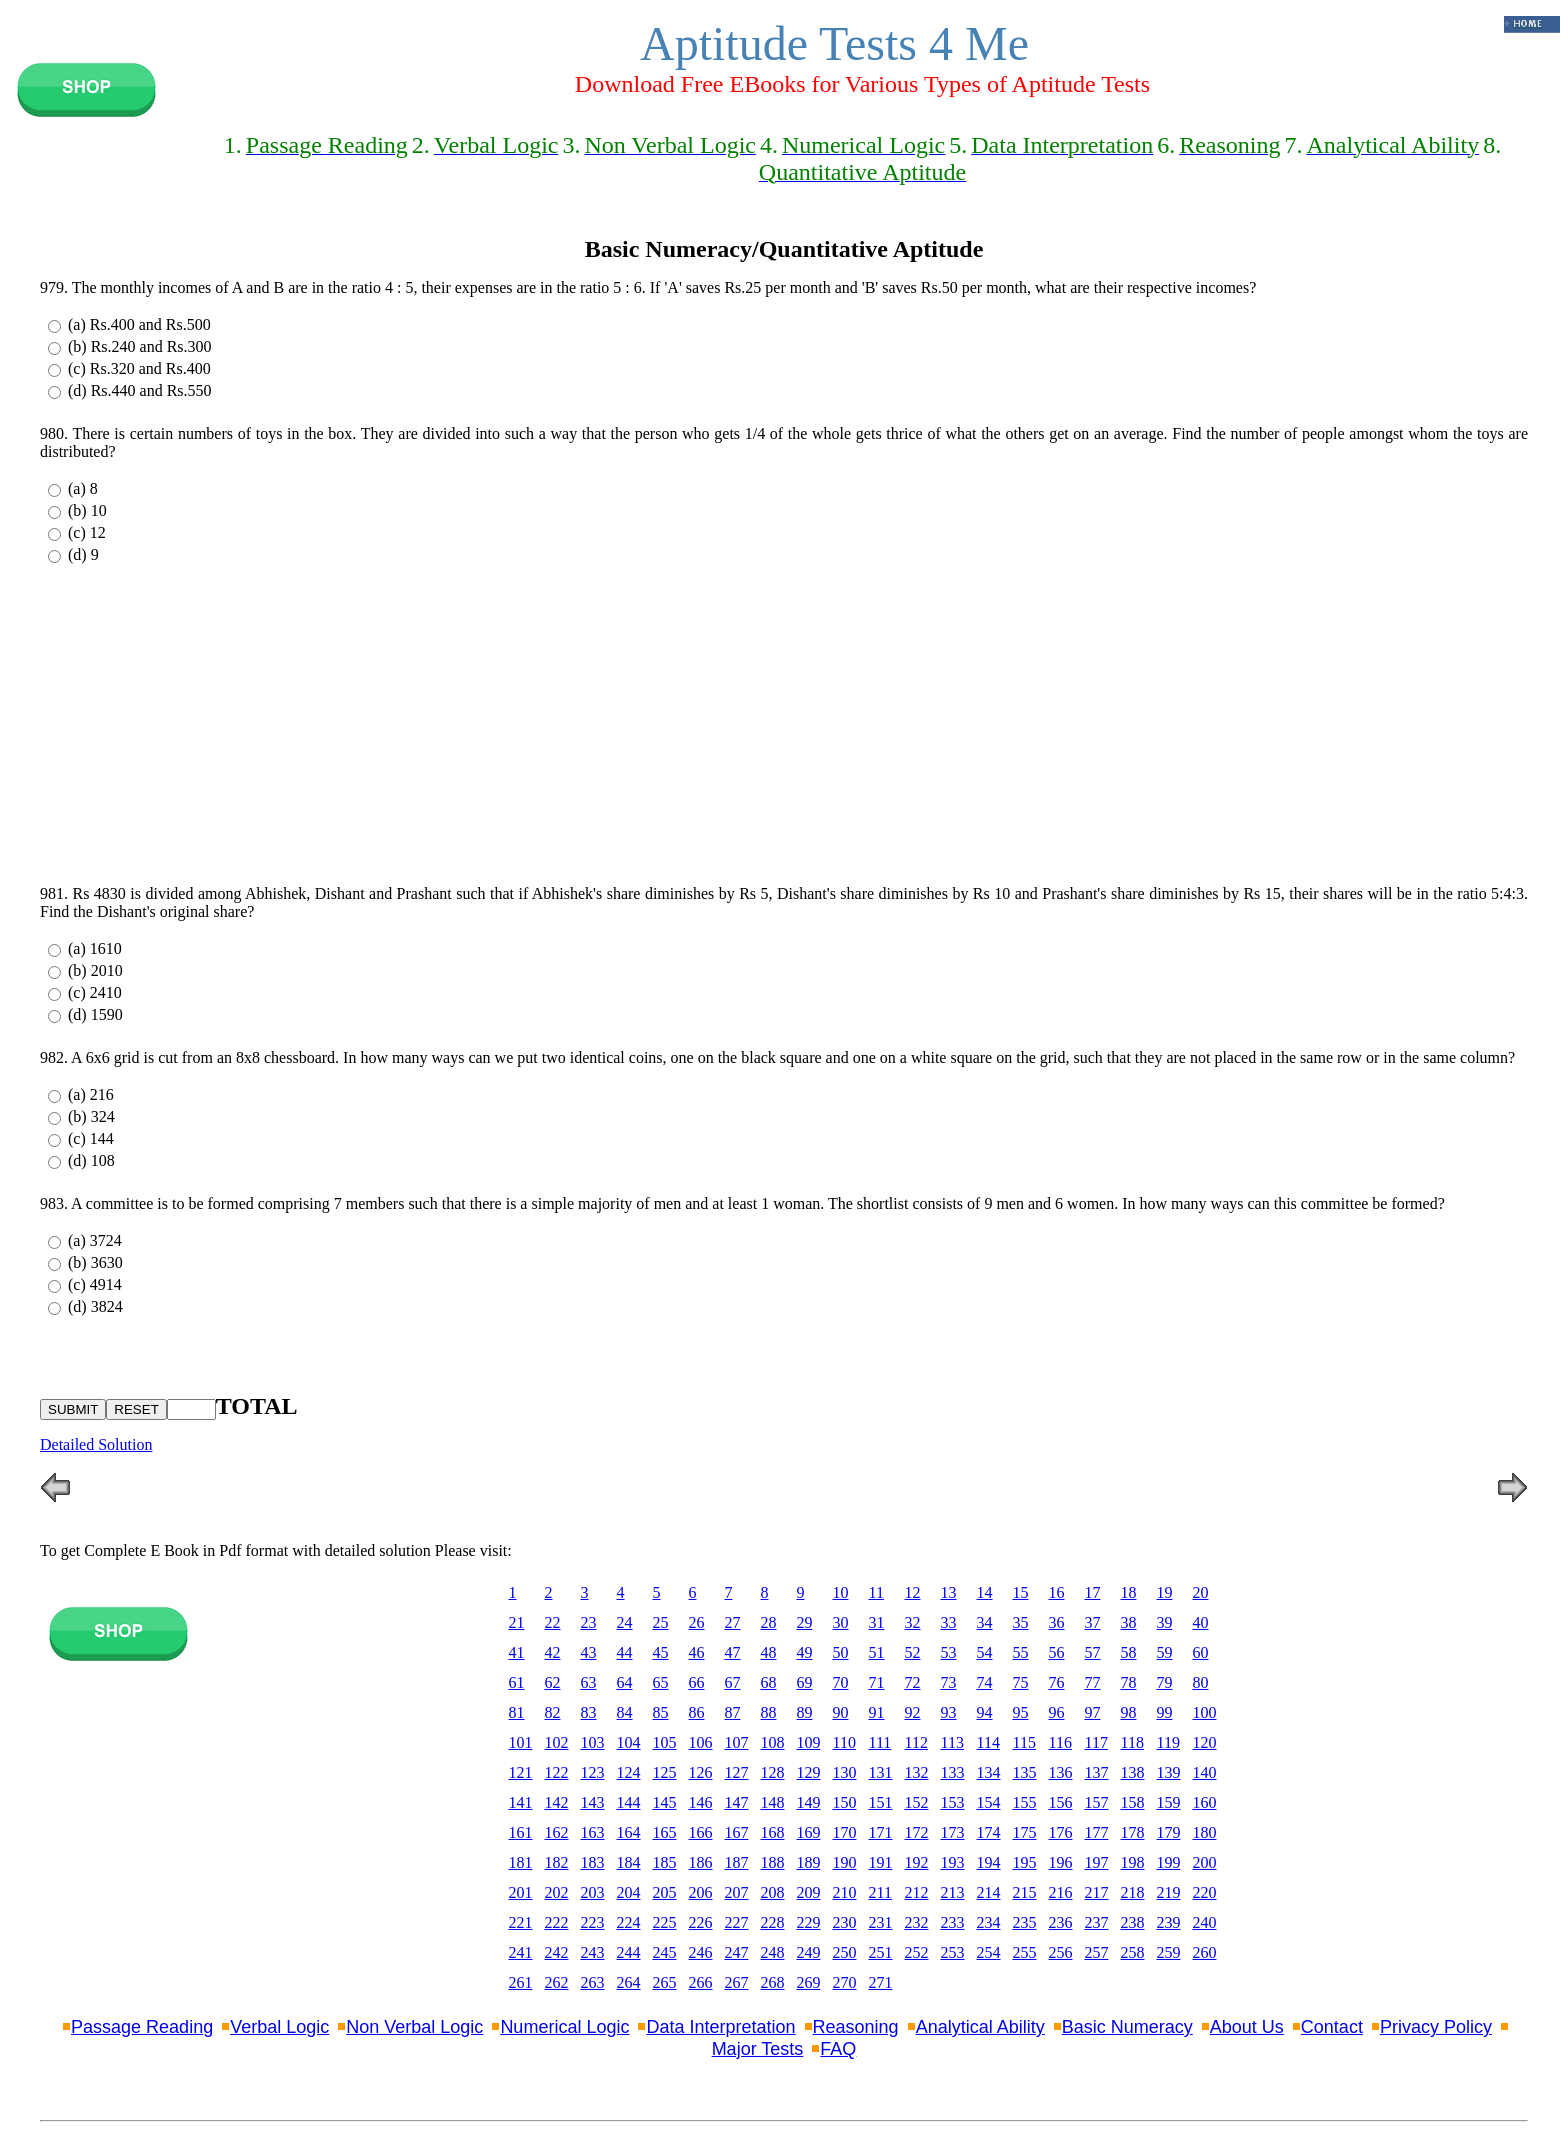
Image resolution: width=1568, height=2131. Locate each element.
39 (1165, 1622)
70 (841, 1682)
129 (809, 1772)
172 (917, 1832)
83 (589, 1712)
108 (773, 1742)
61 (517, 1682)
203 (593, 1892)
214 (989, 1892)
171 (881, 1832)
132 (917, 1772)
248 (773, 1952)
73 (949, 1682)
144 (629, 1802)
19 (1165, 1592)
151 (881, 1802)
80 (1201, 1682)
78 (1129, 1682)
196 (1061, 1862)
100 (1205, 1712)
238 (1133, 1922)
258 (1133, 1952)
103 (593, 1742)
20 (1201, 1592)
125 (665, 1772)
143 (593, 1802)
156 (1061, 1802)
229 (809, 1922)
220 (1205, 1892)
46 (697, 1652)
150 (845, 1802)
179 (1169, 1832)
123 (593, 1772)
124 (629, 1772)
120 (1205, 1742)
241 (521, 1952)
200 (1205, 1862)
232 (917, 1922)
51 (877, 1652)
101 (521, 1742)
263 (593, 1982)
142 (557, 1802)
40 (1201, 1622)
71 (877, 1682)
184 (629, 1862)
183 (593, 1862)
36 (1057, 1622)
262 (557, 1982)
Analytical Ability (980, 2027)
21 (517, 1622)
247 (737, 1952)
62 (553, 1682)
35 (1021, 1622)
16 (1057, 1592)
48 (769, 1652)
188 (773, 1862)
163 (593, 1832)
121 (521, 1772)
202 (557, 1892)
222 (557, 1922)
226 (701, 1922)
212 (917, 1892)
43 (589, 1652)
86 (697, 1712)
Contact (1332, 2027)
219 (1169, 1892)
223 (593, 1922)
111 (880, 1742)
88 (769, 1712)
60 (1201, 1652)
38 (1129, 1622)
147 (737, 1802)
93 (949, 1712)
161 (521, 1832)
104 (629, 1742)
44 (625, 1652)
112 (916, 1742)
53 (949, 1652)
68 (769, 1682)
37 (1093, 1622)
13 (949, 1592)
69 (805, 1682)
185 (665, 1862)
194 (989, 1862)
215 (1025, 1892)
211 (880, 1892)
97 (1093, 1712)
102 (557, 1742)
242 (557, 1952)
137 (1097, 1772)
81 (517, 1712)
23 (589, 1622)
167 (737, 1832)
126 (701, 1772)
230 (845, 1922)
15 (1021, 1592)
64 (625, 1682)
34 (985, 1622)
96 (1057, 1712)
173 (953, 1832)
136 (1061, 1772)
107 (737, 1742)
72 (913, 1682)
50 (841, 1652)
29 (805, 1622)
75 (1021, 1682)
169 (809, 1832)
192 (917, 1862)
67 (733, 1682)
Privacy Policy (1436, 2027)
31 (877, 1622)
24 (625, 1622)
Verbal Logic (279, 2027)
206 (701, 1892)
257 (1097, 1952)
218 (1133, 1892)
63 (589, 1682)
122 (557, 1772)
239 (1169, 1922)
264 (629, 1982)
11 (876, 1592)
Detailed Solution (96, 1444)
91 (877, 1712)
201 (521, 1892)
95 (1021, 1712)
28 (769, 1622)
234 (989, 1922)
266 (701, 1982)
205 (665, 1892)
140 (1205, 1772)
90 (841, 1712)
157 (1097, 1802)
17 (1093, 1592)
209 (809, 1892)
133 (953, 1772)
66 (697, 1682)
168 (773, 1832)
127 (737, 1772)
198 (1133, 1862)
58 (1129, 1652)
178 (1133, 1832)
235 (1025, 1922)
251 (881, 1952)
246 (701, 1952)
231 (881, 1922)
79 (1165, 1682)
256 (1061, 1952)
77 (1093, 1682)
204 (629, 1892)
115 (1024, 1742)
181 (521, 1862)
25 (661, 1622)
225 (665, 1922)
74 (985, 1682)
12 (913, 1592)
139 (1169, 1772)
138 (1133, 1772)
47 (733, 1652)
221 (521, 1922)
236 (1061, 1922)
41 (517, 1652)
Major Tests (758, 2049)
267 (737, 1982)
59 (1165, 1652)
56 (1057, 1652)
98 (1129, 1712)
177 (1097, 1832)
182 (557, 1862)
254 (989, 1952)
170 (845, 1832)
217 (1097, 1892)
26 (697, 1622)
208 (773, 1892)
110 (844, 1742)
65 (661, 1682)
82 (553, 1712)
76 (1057, 1682)
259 (1169, 1952)
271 (881, 1982)
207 (737, 1892)
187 (737, 1862)
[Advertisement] (784, 729)
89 (805, 1712)
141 (521, 1802)
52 (913, 1652)
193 (953, 1862)
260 (1205, 1952)
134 (989, 1772)
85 (661, 1712)
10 (841, 1592)
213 (953, 1892)
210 (845, 1892)
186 (701, 1862)
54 (985, 1652)
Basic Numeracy (1127, 2027)
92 (913, 1712)
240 (1205, 1922)
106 (701, 1742)
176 (1061, 1832)
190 (845, 1862)
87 (733, 1712)
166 (701, 1832)
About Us (1247, 2027)
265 (665, 1982)
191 (881, 1862)
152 (917, 1802)
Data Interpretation (720, 2027)
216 (1061, 1892)
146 (701, 1802)
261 (521, 1982)
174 (989, 1832)
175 (1025, 1832)
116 (1060, 1742)
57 (1093, 1652)
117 (1096, 1742)
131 (881, 1772)
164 (629, 1832)
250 (845, 1952)
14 (985, 1592)
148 (773, 1802)
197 (1097, 1862)
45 (661, 1652)
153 (953, 1802)
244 (629, 1952)
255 (1025, 1952)
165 (665, 1832)
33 (949, 1622)
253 (953, 1952)
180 (1205, 1832)
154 (989, 1802)
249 (809, 1952)
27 (733, 1622)
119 (1168, 1742)
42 (553, 1652)
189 (809, 1862)
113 (952, 1742)
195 (1025, 1862)
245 (665, 1952)
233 (953, 1922)
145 (665, 1802)
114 (988, 1742)
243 (593, 1952)
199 (1169, 1862)
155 (1025, 1802)
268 (773, 1982)
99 (1165, 1712)
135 (1025, 1772)
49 (805, 1652)
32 (913, 1622)
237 (1097, 1922)
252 (917, 1952)
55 (1021, 1652)
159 (1169, 1802)
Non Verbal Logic (414, 2027)
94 (985, 1712)
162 (557, 1832)
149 (809, 1802)
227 (737, 1922)
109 (809, 1742)
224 (629, 1922)
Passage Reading (142, 2027)
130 (845, 1772)
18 (1129, 1592)
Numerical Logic (564, 2027)
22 (553, 1622)
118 (1132, 1742)
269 (809, 1982)
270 (845, 1982)
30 (841, 1622)
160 (1205, 1802)
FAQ (838, 2049)
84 (625, 1712)
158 (1133, 1802)
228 (773, 1922)
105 (665, 1742)
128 (773, 1772)
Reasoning (856, 2027)
